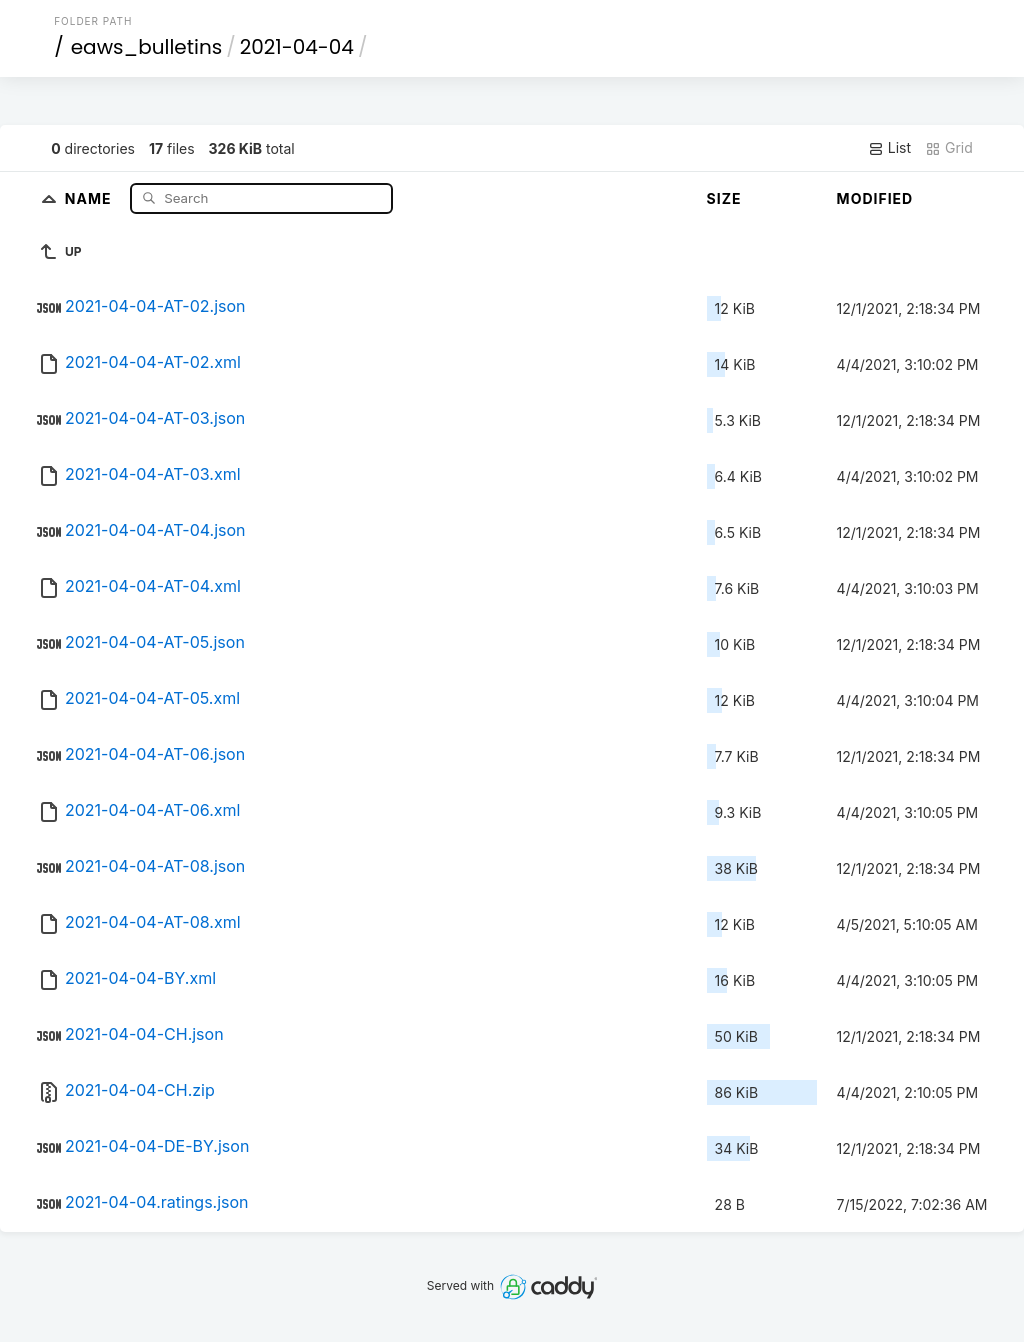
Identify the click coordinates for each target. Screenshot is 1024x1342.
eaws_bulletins (146, 47)
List (889, 148)
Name (90, 197)
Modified (875, 198)
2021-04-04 (297, 47)
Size (724, 198)
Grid (949, 148)
